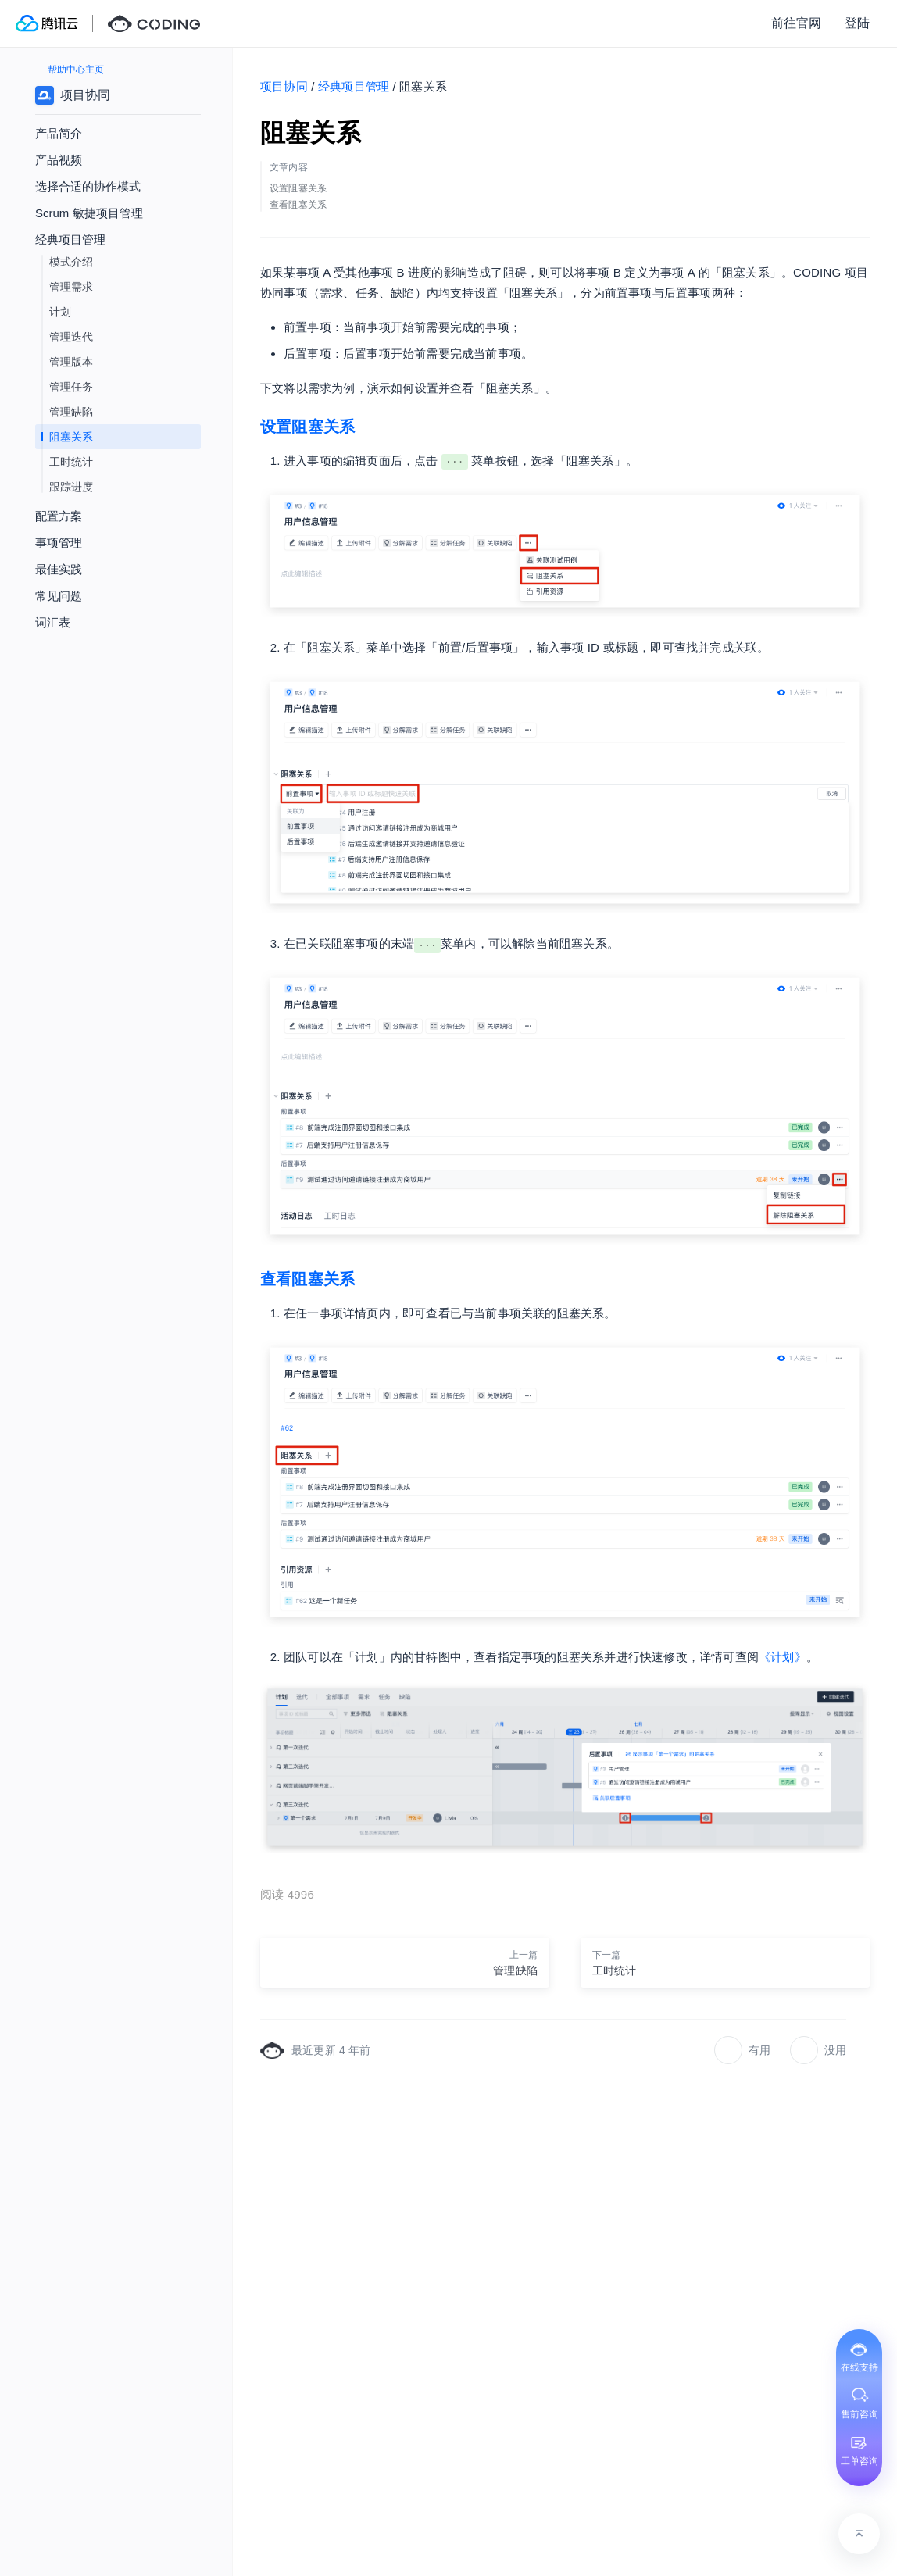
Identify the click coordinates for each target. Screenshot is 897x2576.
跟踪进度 (71, 487)
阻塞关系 (71, 437)
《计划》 (782, 1656)
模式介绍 (71, 261)
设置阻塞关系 (307, 426)
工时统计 (71, 462)
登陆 (857, 23)
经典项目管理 (353, 86)
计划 (60, 311)
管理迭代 (71, 336)
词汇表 (52, 622)
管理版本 (71, 361)
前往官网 (796, 23)
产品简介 (58, 133)
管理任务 (71, 387)
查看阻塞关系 (307, 1279)
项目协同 (284, 86)
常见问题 (58, 595)
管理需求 (71, 286)
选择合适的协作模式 (88, 186)
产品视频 (58, 159)
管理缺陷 (71, 412)
